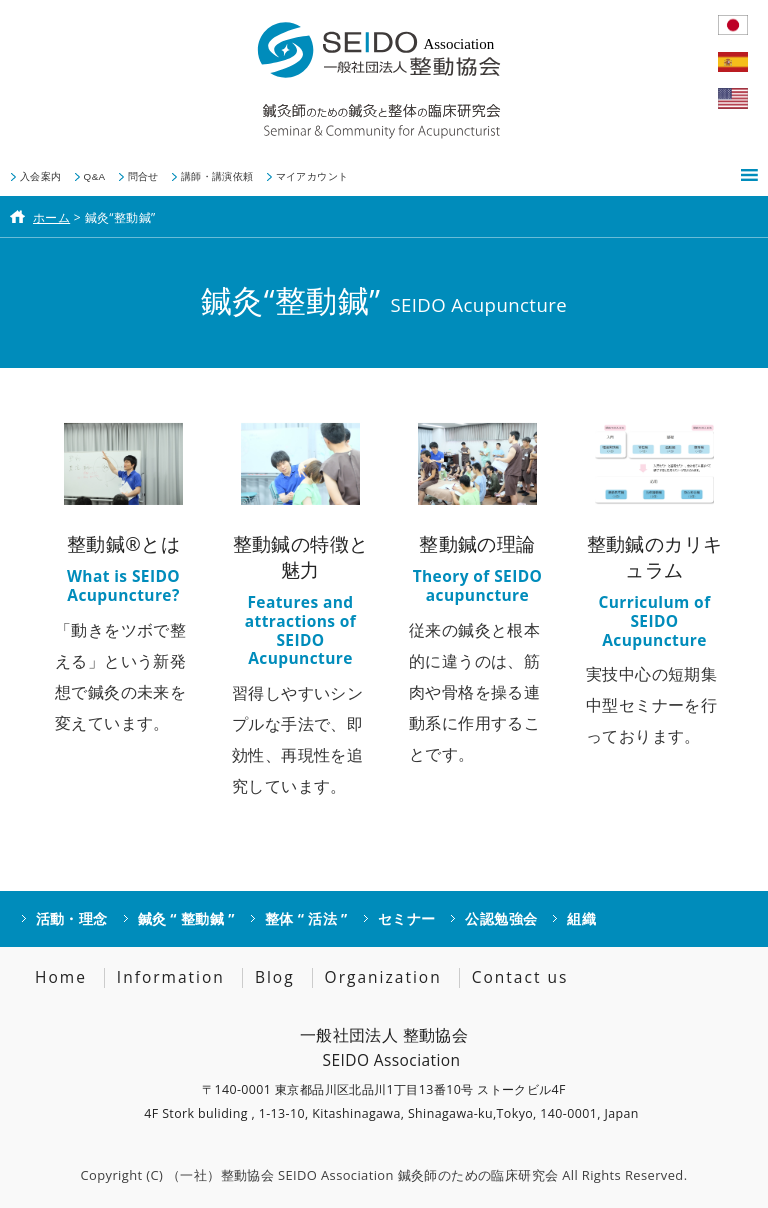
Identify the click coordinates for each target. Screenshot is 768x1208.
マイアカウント (312, 176)
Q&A (95, 176)
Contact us (520, 977)
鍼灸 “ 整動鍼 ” (186, 918)
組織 (581, 918)
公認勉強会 (501, 918)
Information (171, 977)
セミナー (407, 918)
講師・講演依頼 (217, 176)
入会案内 (41, 176)
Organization (383, 977)
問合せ (143, 176)
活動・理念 (72, 918)
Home (61, 977)
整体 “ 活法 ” (306, 918)
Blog (275, 977)
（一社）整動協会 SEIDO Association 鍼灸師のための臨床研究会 (362, 1175)
